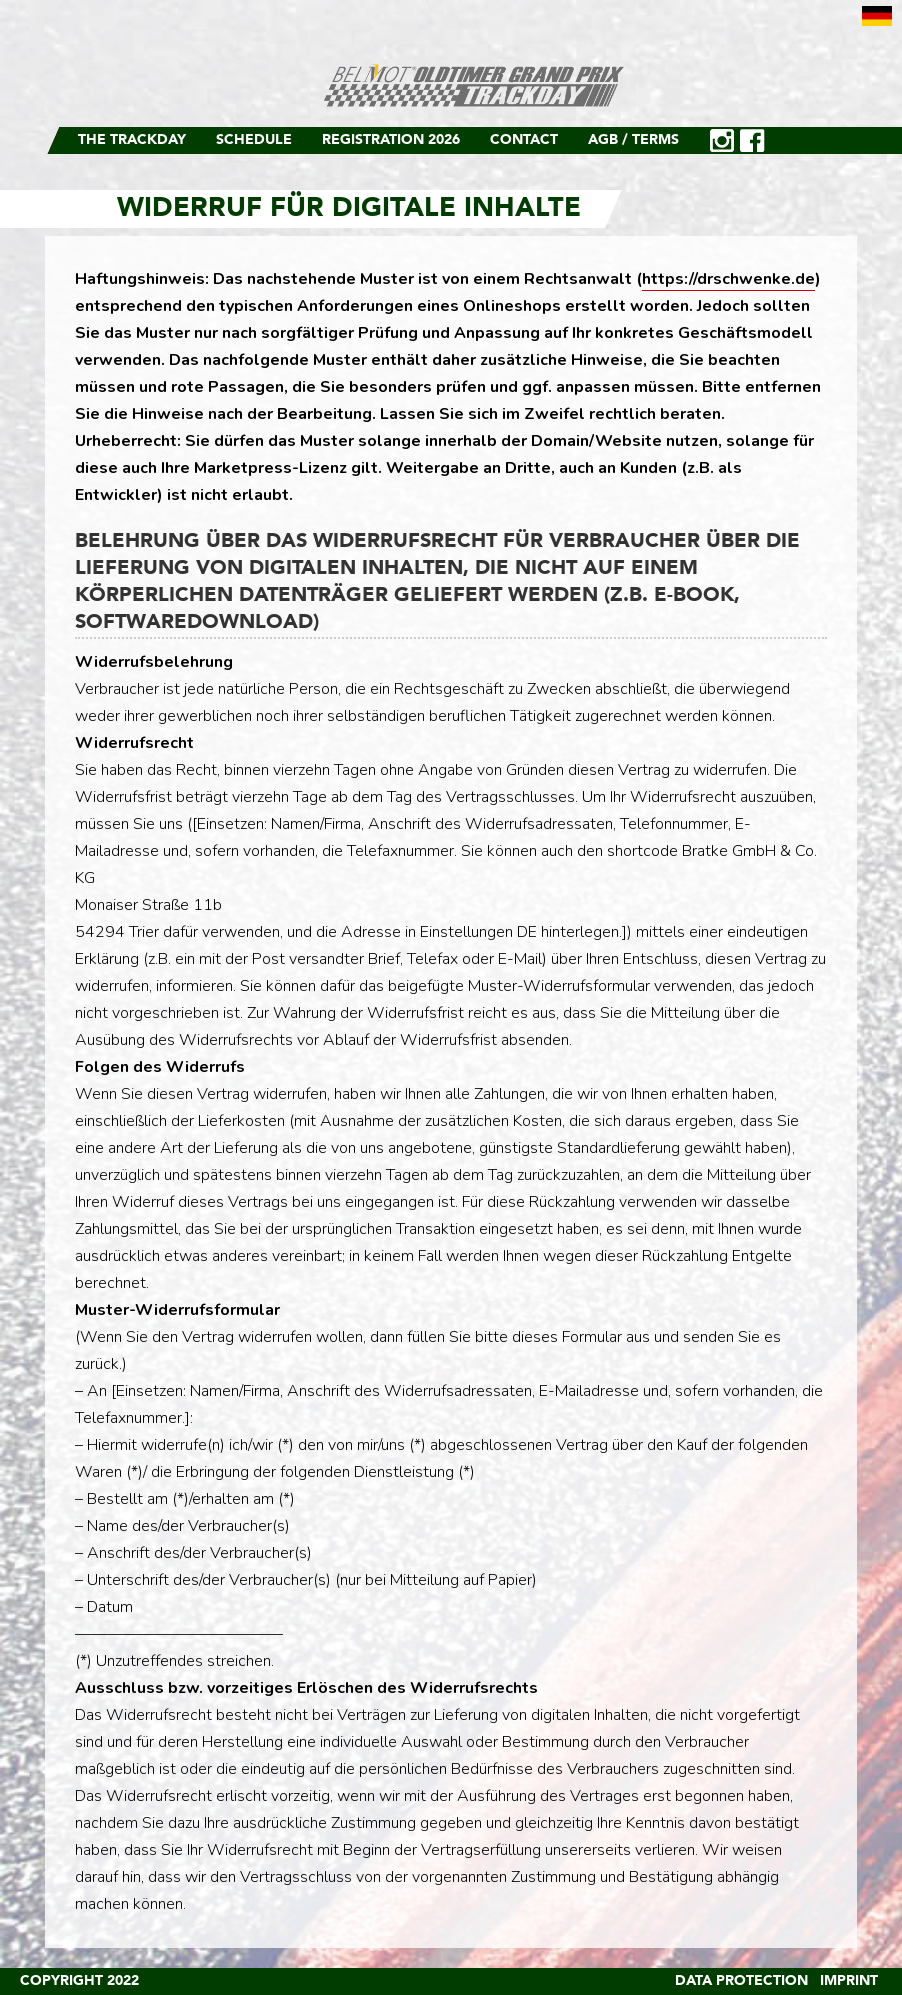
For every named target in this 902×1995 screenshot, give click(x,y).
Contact (524, 140)
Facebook (752, 140)
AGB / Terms (633, 140)
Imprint (849, 1981)
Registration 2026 (391, 140)
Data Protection (741, 1981)
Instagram (722, 140)
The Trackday (132, 140)
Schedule (254, 140)
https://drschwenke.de (728, 279)
